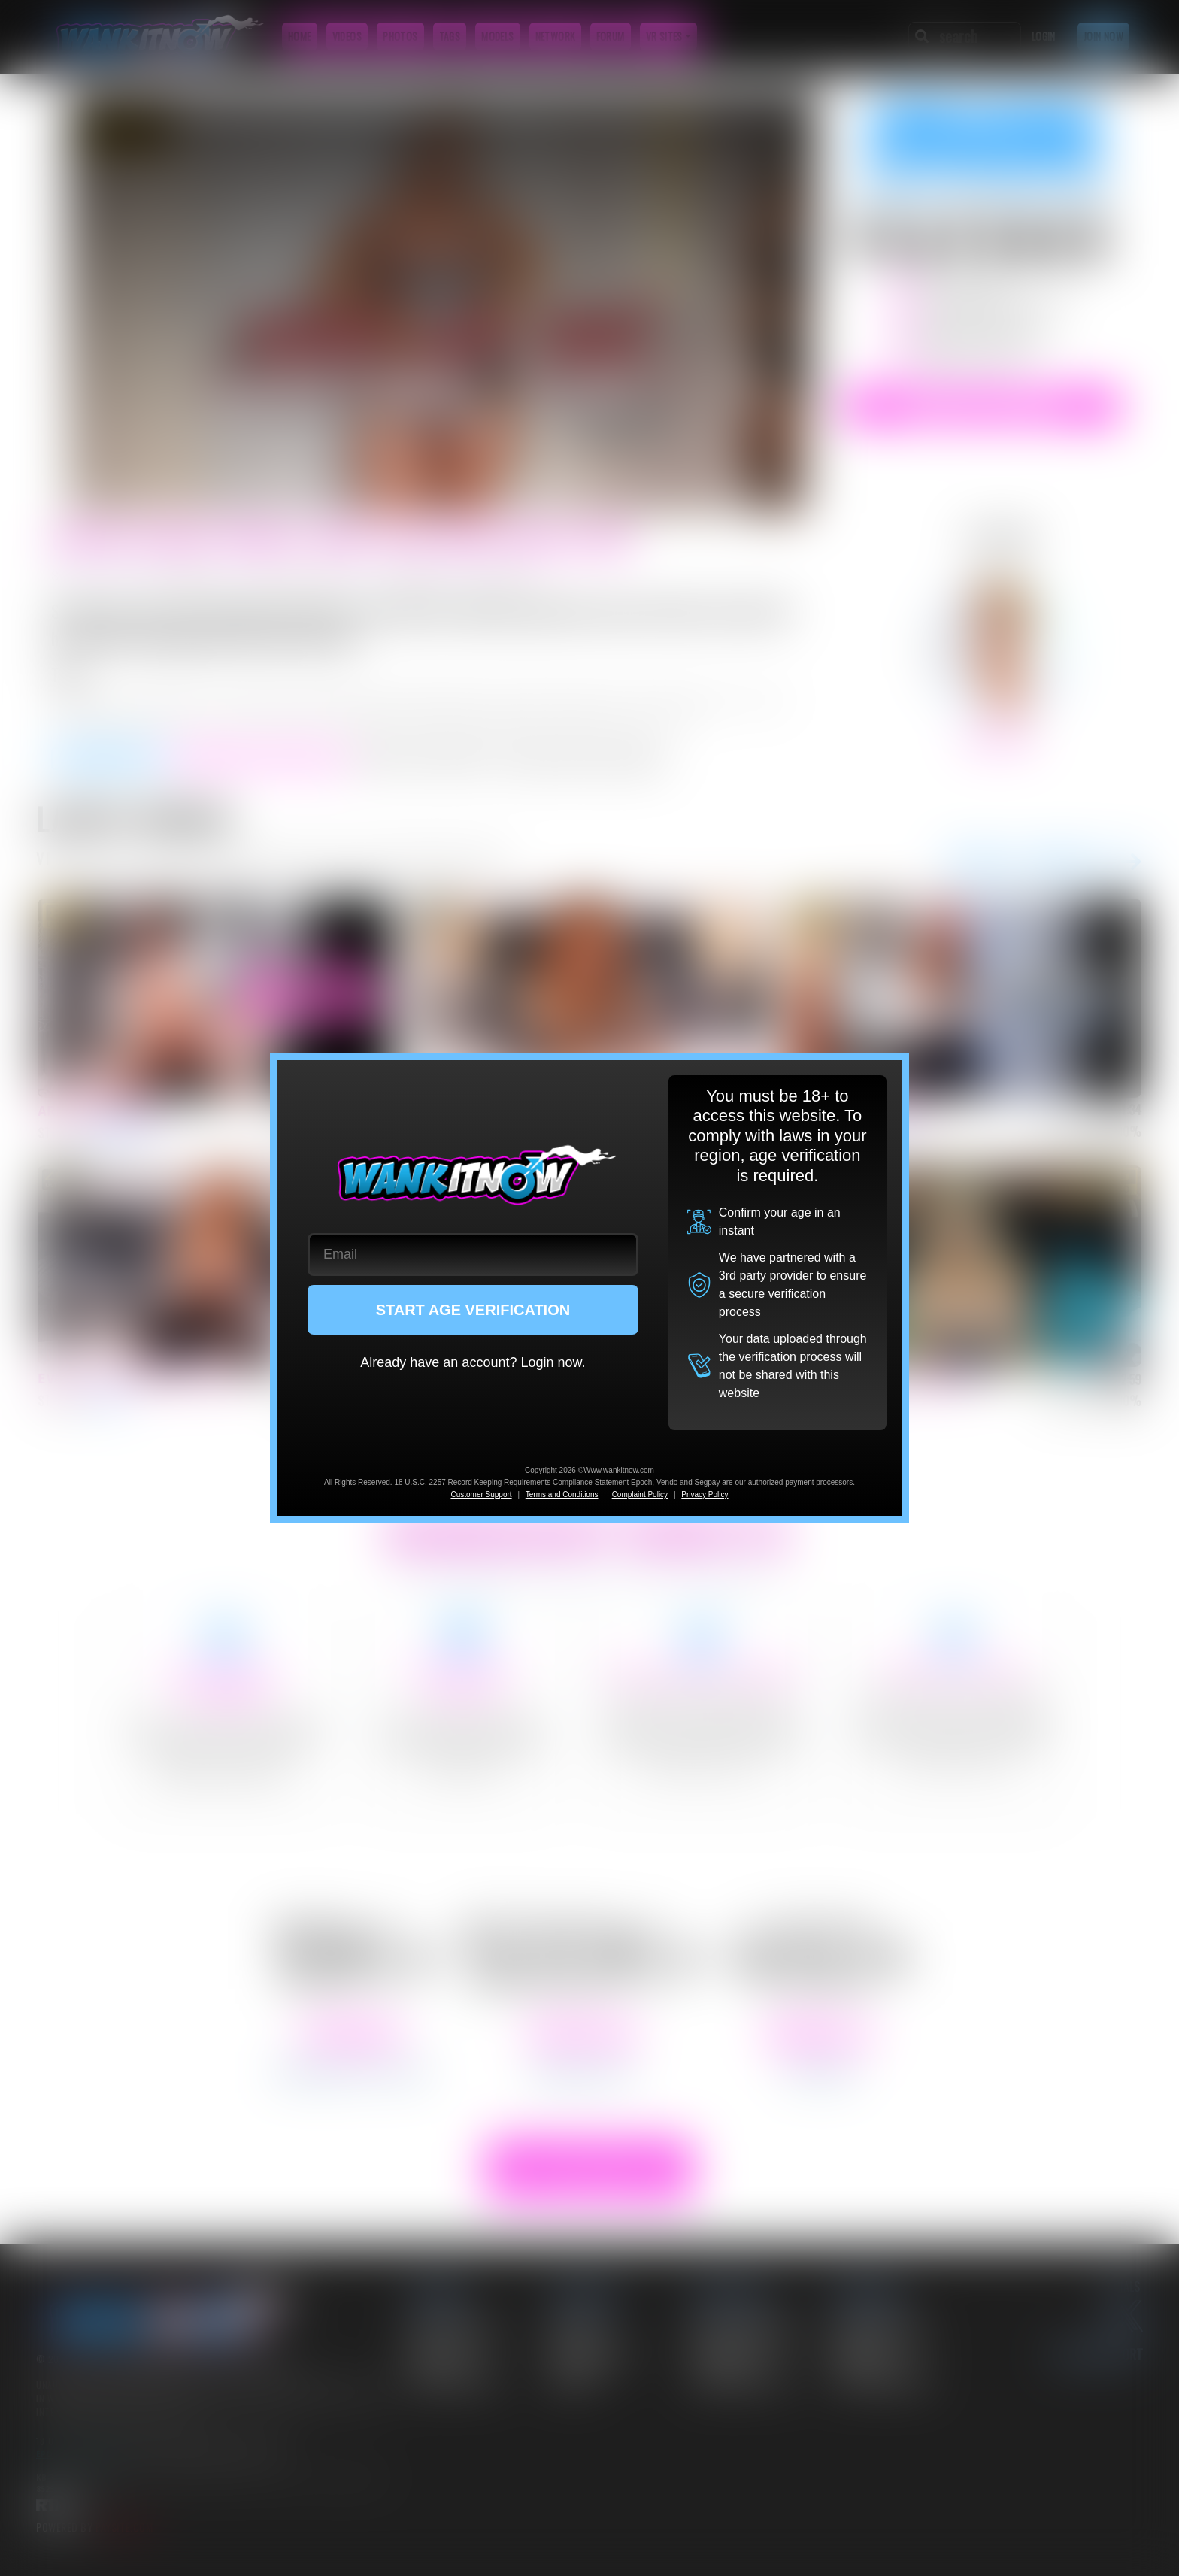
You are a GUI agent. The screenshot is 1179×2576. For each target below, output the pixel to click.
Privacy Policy (704, 1494)
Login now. (552, 1362)
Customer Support (480, 1494)
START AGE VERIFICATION (473, 1310)
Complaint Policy (640, 1494)
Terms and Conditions (562, 1494)
